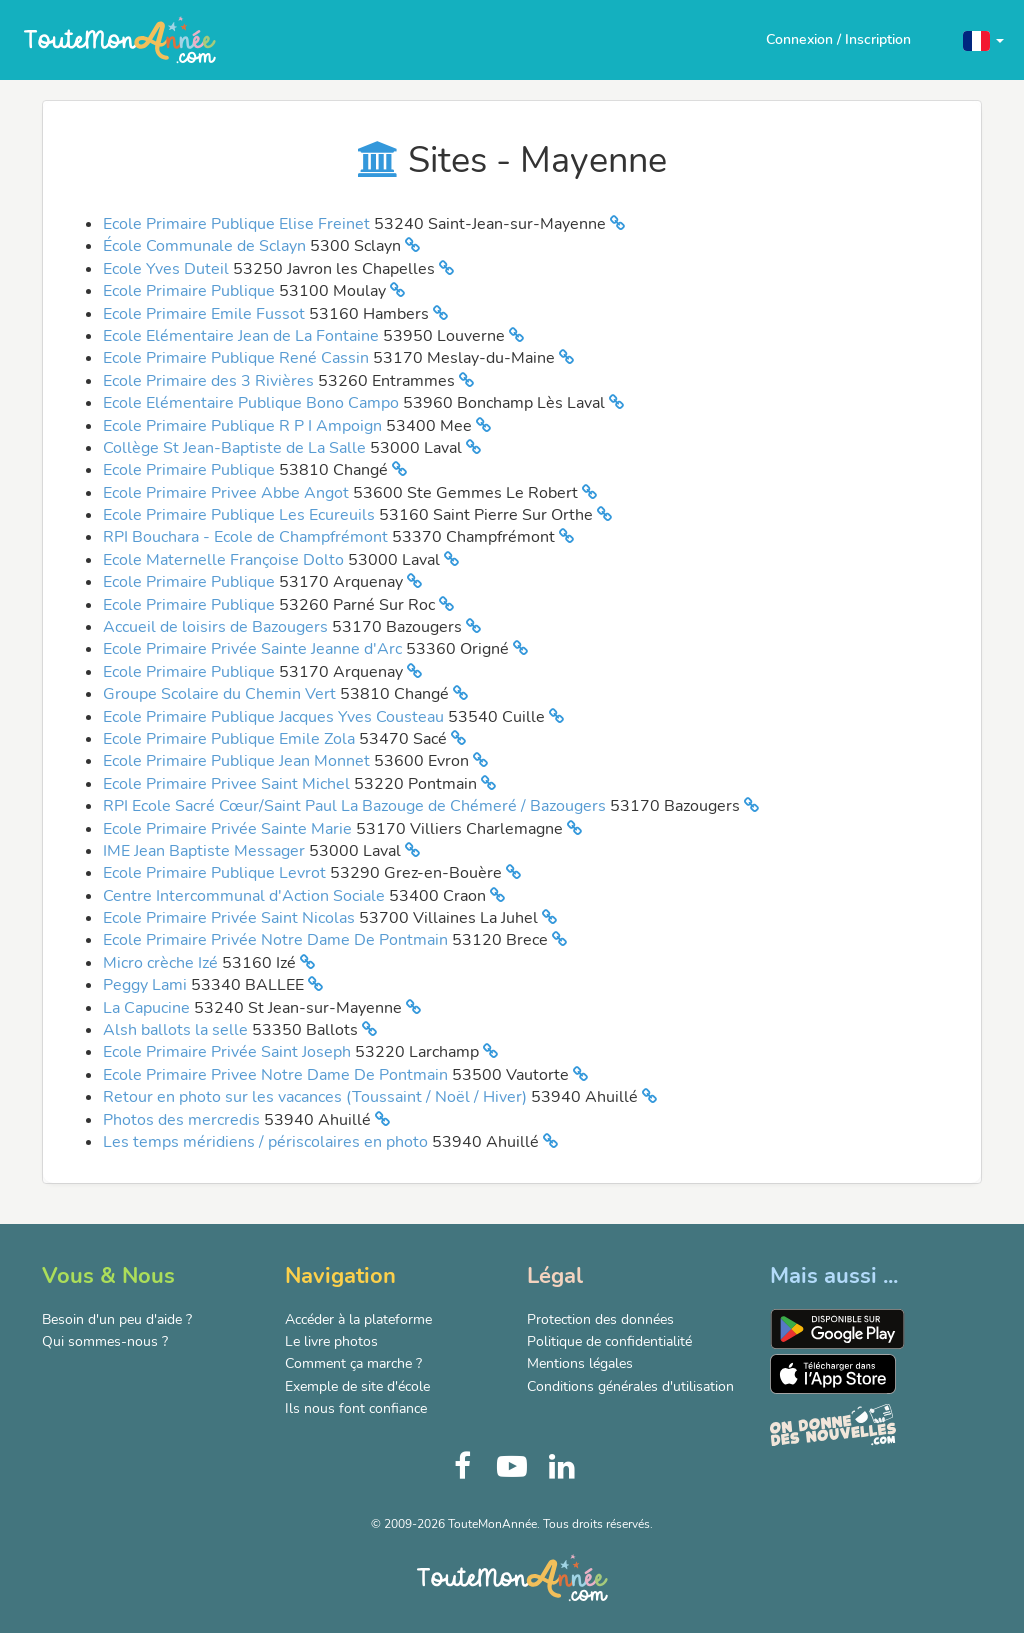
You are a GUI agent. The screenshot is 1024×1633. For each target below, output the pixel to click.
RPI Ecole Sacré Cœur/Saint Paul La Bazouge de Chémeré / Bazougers (356, 806)
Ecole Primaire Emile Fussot (206, 314)
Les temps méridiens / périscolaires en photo (267, 1142)
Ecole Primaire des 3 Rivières (210, 381)
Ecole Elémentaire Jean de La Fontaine (243, 336)
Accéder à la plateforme (358, 1319)
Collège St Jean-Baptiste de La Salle (236, 448)
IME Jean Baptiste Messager (206, 851)
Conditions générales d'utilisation (630, 1386)
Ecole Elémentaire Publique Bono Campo (253, 403)
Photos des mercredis (183, 1120)
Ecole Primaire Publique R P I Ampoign (244, 426)
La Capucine (148, 1008)
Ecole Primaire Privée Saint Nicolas (231, 918)
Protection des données (600, 1319)
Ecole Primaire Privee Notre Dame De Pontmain (277, 1075)
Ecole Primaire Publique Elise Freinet (238, 224)
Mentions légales (580, 1363)
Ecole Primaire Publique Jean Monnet (238, 761)
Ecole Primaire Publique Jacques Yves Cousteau (275, 717)
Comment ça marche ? (353, 1363)
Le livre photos (331, 1341)
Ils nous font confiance (356, 1408)
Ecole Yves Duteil (168, 269)
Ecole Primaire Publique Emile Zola (231, 739)
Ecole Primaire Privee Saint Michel (228, 784)
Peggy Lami (147, 985)
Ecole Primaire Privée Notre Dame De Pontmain (277, 940)
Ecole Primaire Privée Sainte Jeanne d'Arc (254, 649)
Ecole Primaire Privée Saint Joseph (229, 1052)
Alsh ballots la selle (177, 1030)
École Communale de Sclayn (206, 246)
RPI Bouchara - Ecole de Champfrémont (247, 537)
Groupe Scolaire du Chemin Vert (221, 694)
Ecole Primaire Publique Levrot (216, 873)
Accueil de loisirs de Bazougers (217, 627)
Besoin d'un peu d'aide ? (117, 1319)
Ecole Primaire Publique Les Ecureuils (241, 515)
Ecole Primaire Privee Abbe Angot (228, 493)
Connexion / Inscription (838, 39)
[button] (983, 39)
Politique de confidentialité (609, 1341)
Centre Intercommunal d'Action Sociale (246, 896)
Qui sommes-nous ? (105, 1341)
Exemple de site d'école (357, 1386)
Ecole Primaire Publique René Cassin (238, 358)
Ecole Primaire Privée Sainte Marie (229, 829)
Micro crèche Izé (162, 963)
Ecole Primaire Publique (191, 291)
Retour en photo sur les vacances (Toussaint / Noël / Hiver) (317, 1097)
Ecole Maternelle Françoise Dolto (225, 560)
